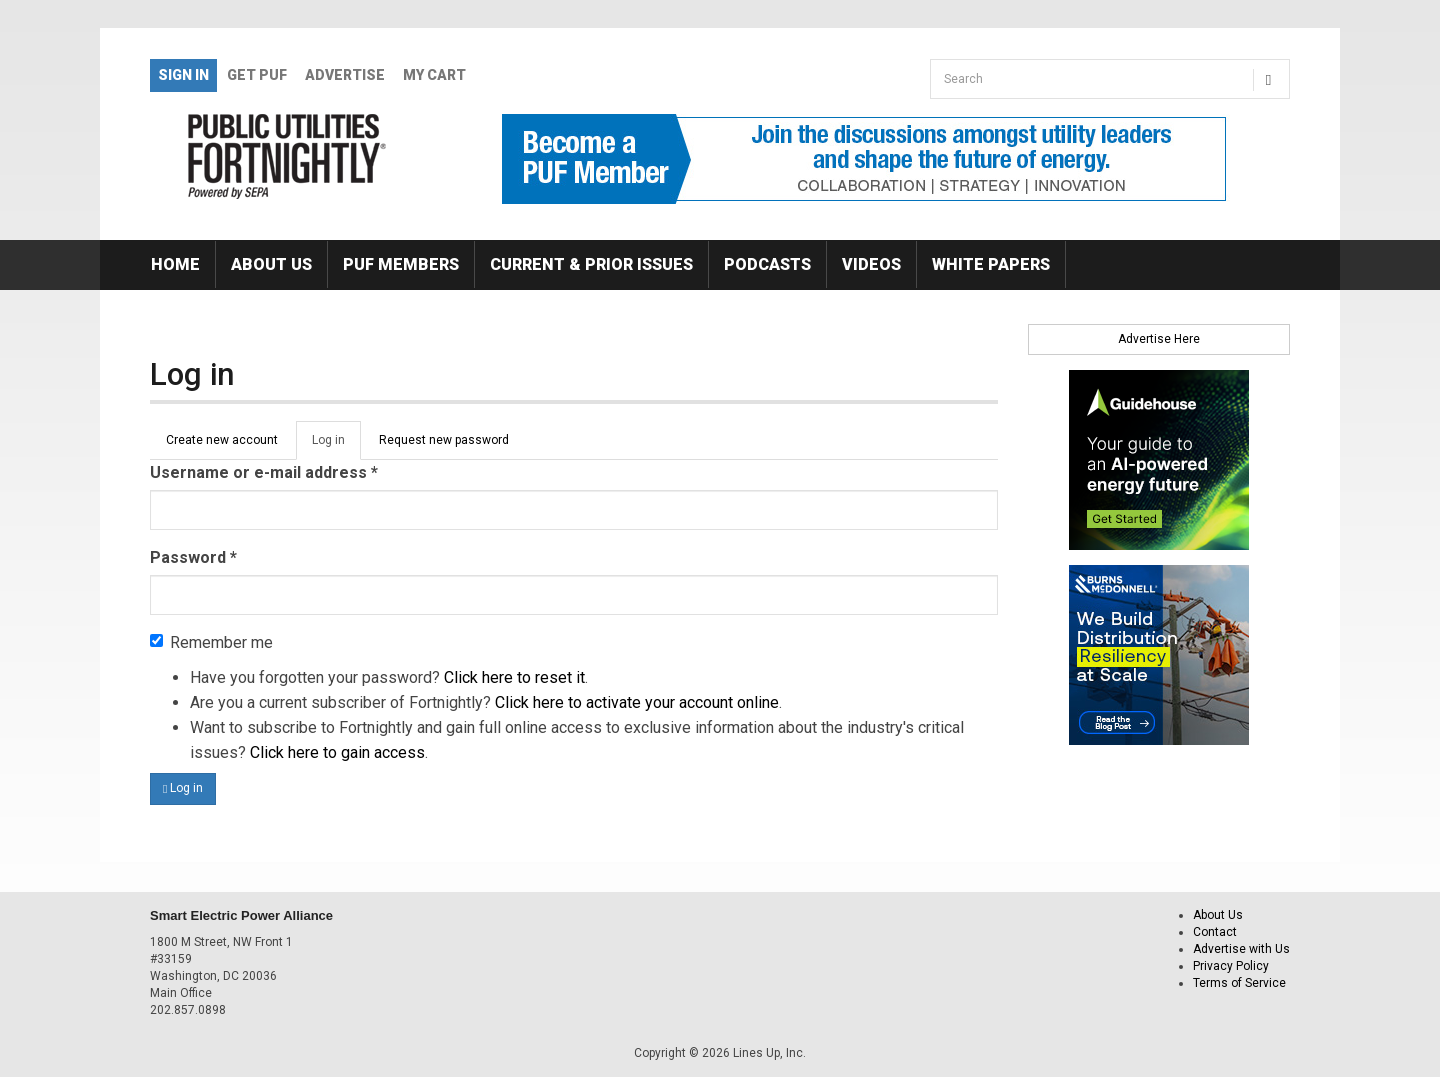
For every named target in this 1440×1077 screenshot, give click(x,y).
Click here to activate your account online (637, 702)
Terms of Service (1239, 983)
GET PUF (257, 75)
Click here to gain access (337, 752)
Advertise (345, 75)
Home (175, 264)
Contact (1215, 932)
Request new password (444, 440)
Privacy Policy (1231, 966)
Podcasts (767, 264)
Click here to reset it (514, 677)
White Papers (991, 264)
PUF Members (401, 264)
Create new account (222, 440)
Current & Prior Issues (591, 264)
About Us (271, 264)
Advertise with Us (1241, 949)
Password (193, 557)
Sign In (183, 75)
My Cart (434, 75)
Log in (336, 446)
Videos (871, 264)
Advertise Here (1159, 339)
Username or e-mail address (264, 472)
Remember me (211, 642)
